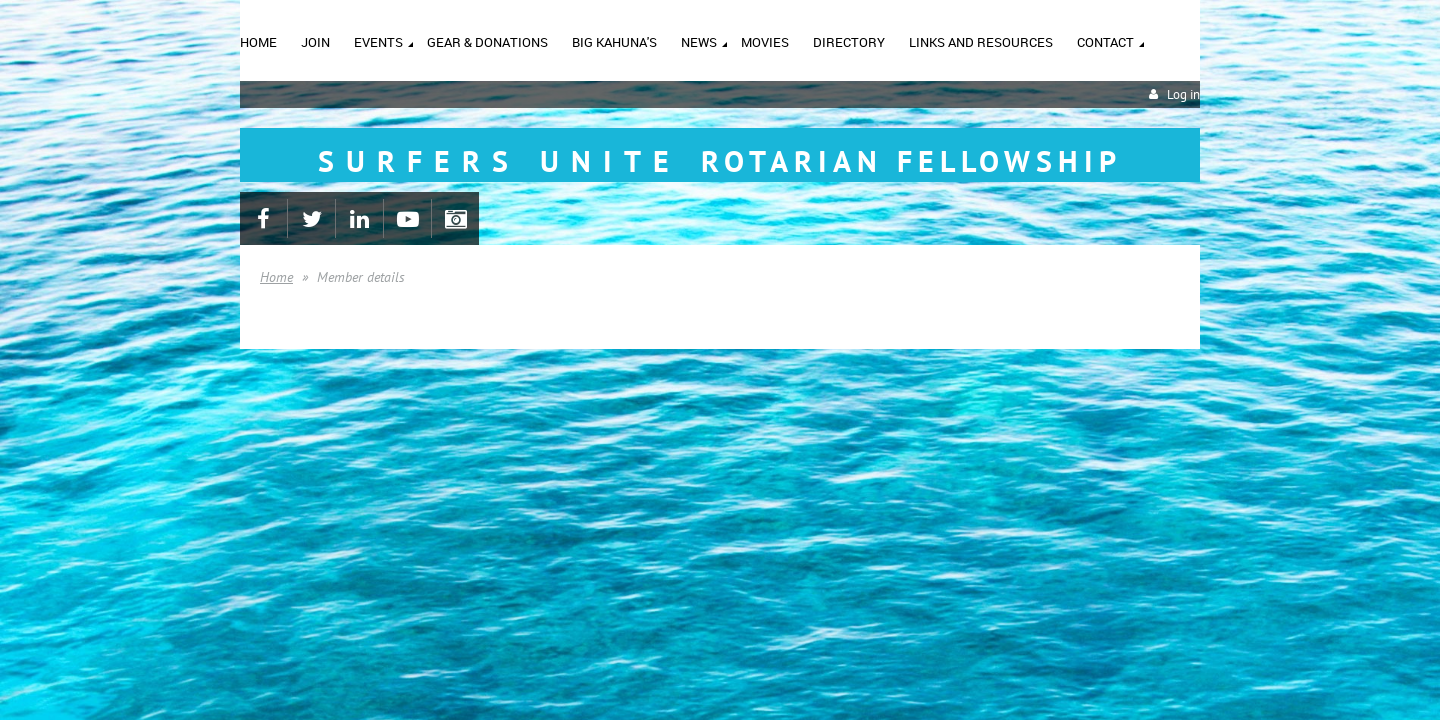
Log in (1183, 94)
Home (276, 277)
